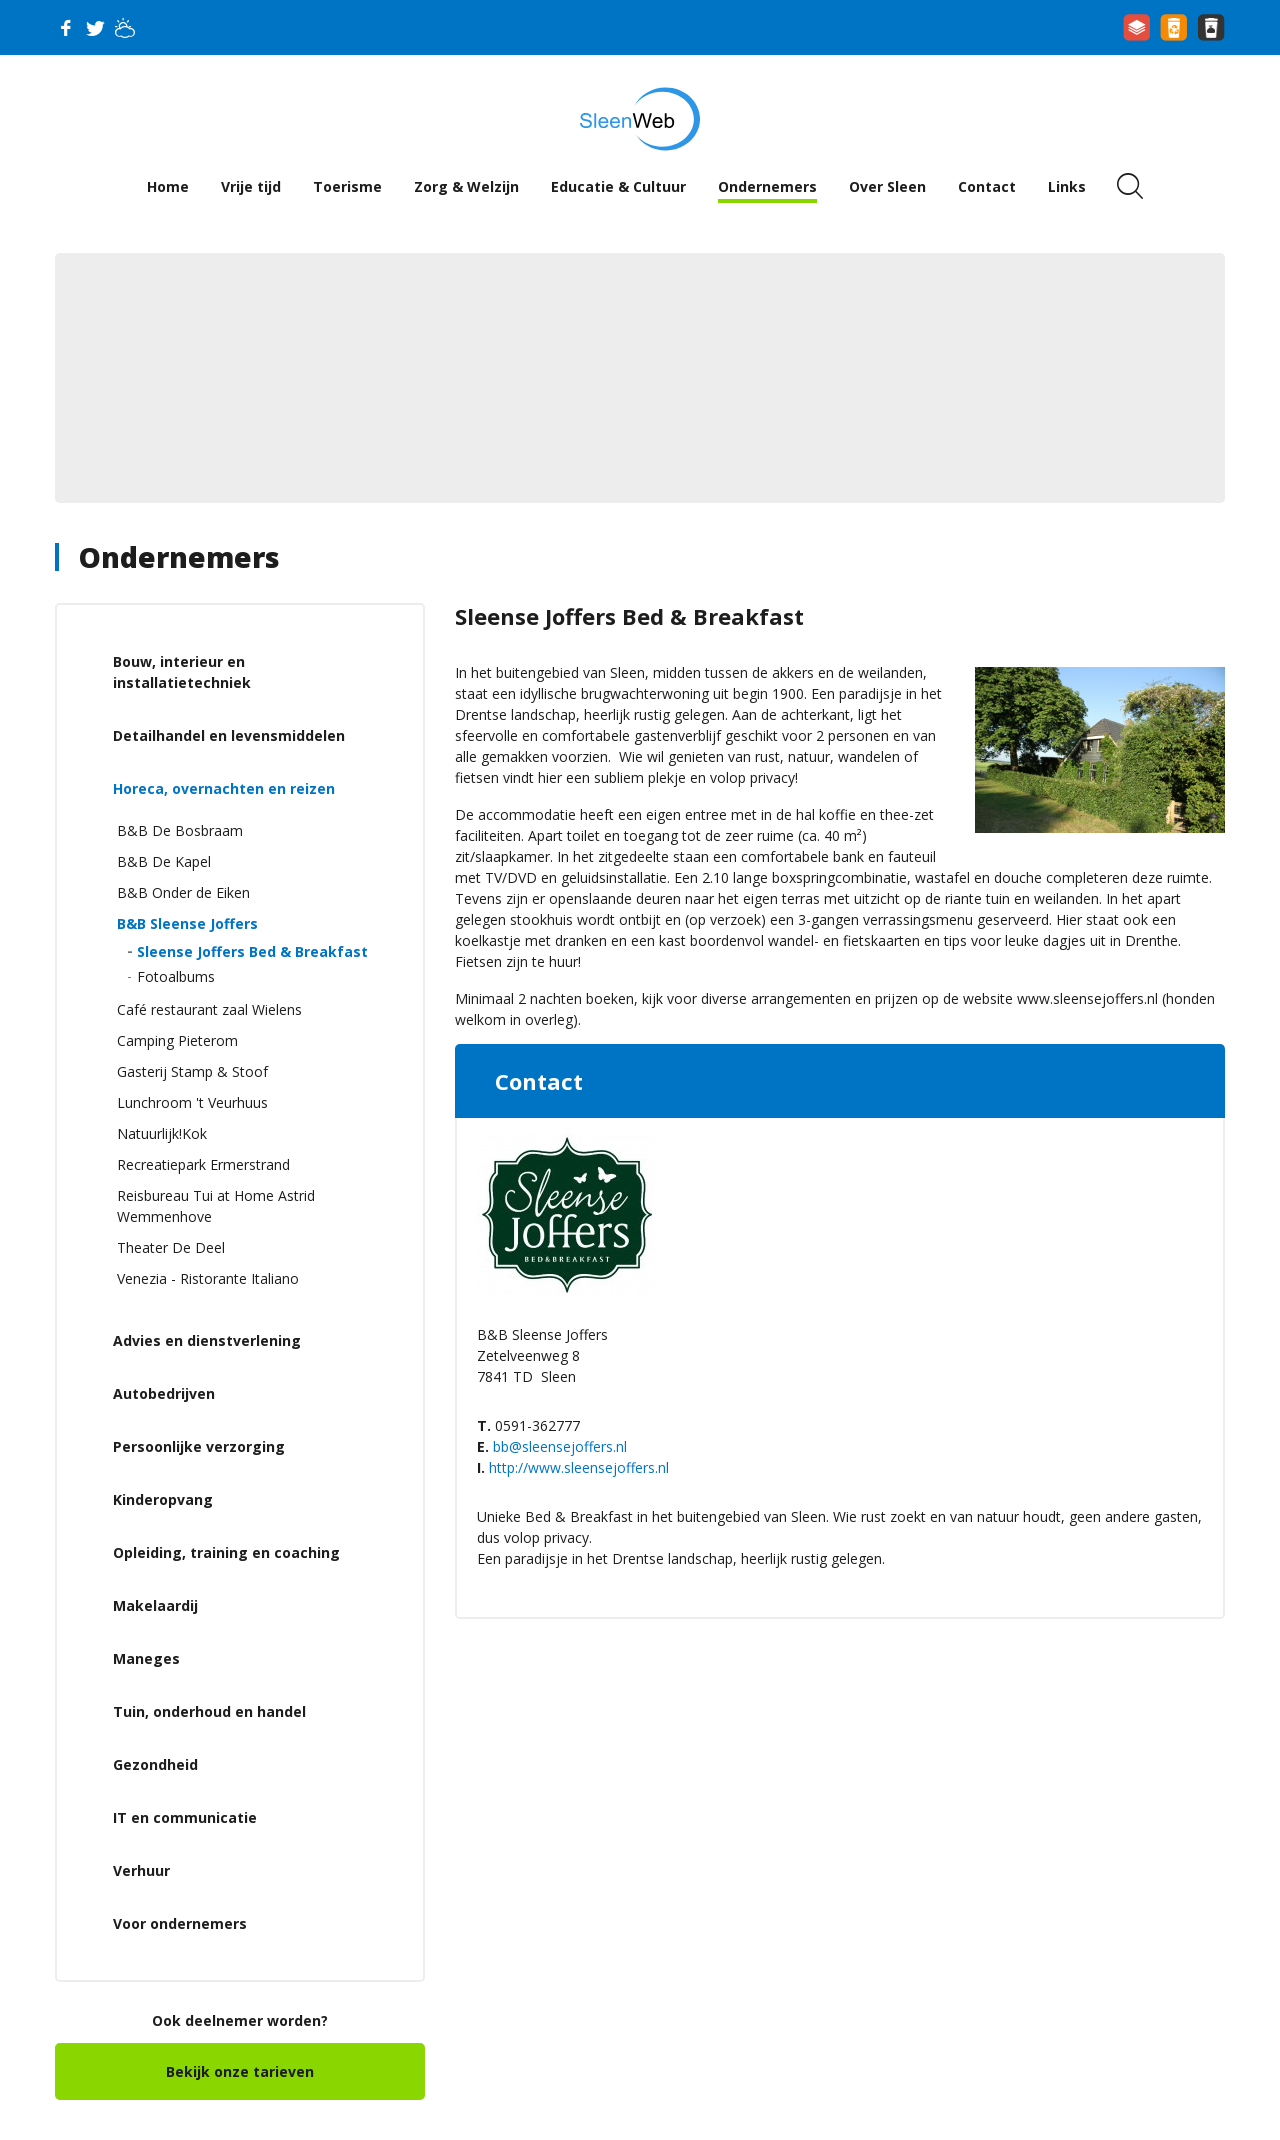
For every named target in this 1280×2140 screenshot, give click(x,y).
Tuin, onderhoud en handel (209, 1711)
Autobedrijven (164, 1393)
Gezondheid (155, 1764)
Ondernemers (767, 186)
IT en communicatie (185, 1817)
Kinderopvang (163, 1499)
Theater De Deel (171, 1247)
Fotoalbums (176, 976)
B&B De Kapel (164, 861)
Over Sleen (887, 186)
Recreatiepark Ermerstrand (203, 1164)
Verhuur (141, 1870)
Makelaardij (155, 1605)
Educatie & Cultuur (618, 186)
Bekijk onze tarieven (240, 2071)
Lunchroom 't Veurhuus (192, 1102)
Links (1067, 186)
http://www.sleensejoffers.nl (579, 1467)
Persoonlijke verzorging (199, 1446)
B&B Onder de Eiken (183, 892)
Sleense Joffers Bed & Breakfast (252, 951)
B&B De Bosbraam (180, 830)
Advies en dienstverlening (207, 1340)
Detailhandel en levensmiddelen (229, 735)
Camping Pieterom (177, 1040)
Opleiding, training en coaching (226, 1552)
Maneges (146, 1658)
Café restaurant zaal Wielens (209, 1009)
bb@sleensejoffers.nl (560, 1446)
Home (168, 186)
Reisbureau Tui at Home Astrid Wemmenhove (216, 1206)
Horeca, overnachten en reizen (224, 788)
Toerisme (347, 186)
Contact (987, 186)
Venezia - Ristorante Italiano (208, 1278)
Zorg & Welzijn (466, 186)
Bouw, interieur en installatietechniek (182, 672)
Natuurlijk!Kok (162, 1133)
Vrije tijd (251, 186)
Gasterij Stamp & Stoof (192, 1071)
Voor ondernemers (180, 1923)
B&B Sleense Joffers (187, 923)
